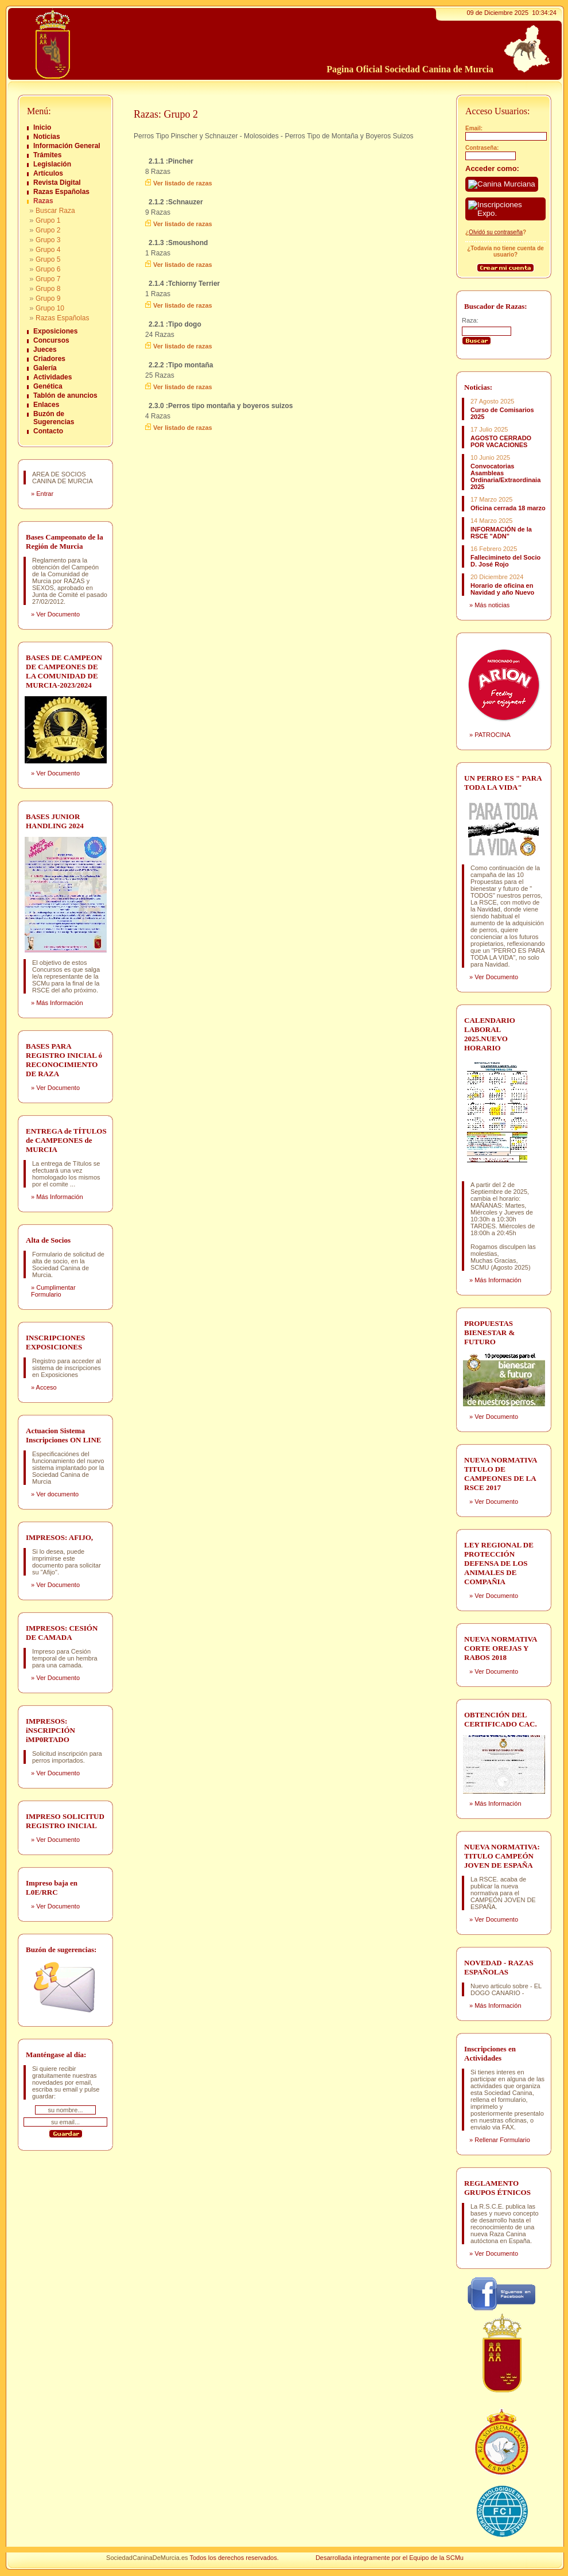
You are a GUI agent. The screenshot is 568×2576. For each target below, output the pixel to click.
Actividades (52, 377)
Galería (45, 368)
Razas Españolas (61, 192)
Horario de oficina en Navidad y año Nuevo (502, 589)
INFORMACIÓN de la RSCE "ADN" (501, 533)
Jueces (45, 350)
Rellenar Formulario (502, 2139)
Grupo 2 (48, 230)
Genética (48, 386)
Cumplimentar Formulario (53, 1291)
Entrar (44, 493)
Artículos (48, 173)
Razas (43, 201)
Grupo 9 (48, 298)
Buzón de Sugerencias (53, 418)
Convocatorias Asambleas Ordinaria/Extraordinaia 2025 (505, 476)
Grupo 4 (48, 250)
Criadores (49, 359)
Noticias (46, 137)
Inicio (42, 127)
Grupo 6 (48, 269)
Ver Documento (58, 614)
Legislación (52, 164)
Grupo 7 (48, 279)
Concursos (51, 340)
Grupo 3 (48, 240)
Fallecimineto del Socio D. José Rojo (505, 561)
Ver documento (57, 1494)
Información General (66, 146)
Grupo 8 (48, 289)
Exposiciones (55, 331)
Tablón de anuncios (65, 395)
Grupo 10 (50, 308)
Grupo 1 (48, 220)
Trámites (47, 155)
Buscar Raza (55, 211)
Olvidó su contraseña (496, 232)
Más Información (59, 1002)
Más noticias (491, 605)
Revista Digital (57, 183)
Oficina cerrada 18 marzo (508, 508)
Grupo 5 (48, 259)
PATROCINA (492, 734)
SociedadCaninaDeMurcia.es (147, 2557)
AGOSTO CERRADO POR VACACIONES (500, 441)
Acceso (46, 1387)
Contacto (48, 431)
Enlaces (46, 405)
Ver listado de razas (182, 183)
